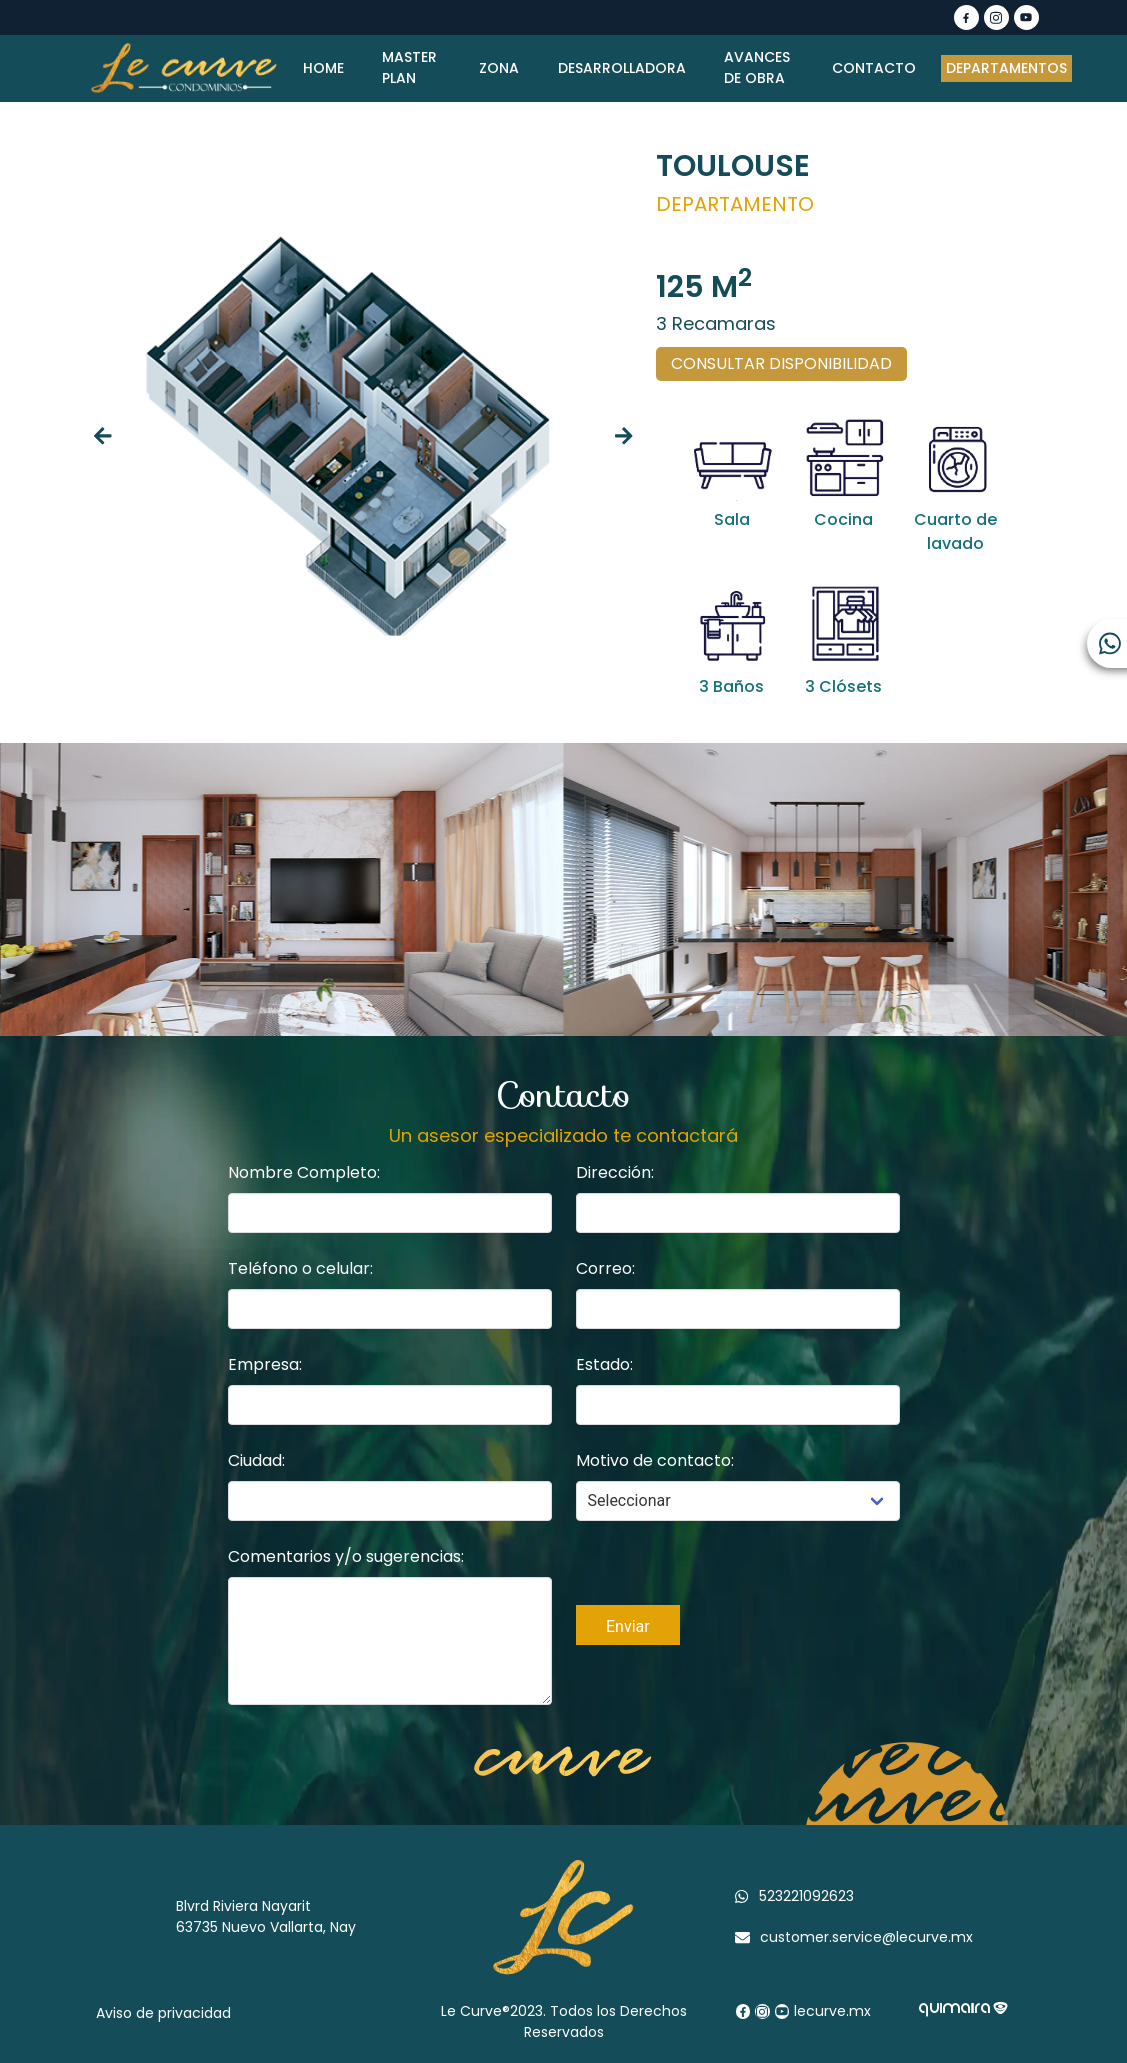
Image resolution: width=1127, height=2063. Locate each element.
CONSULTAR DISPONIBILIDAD (781, 363)
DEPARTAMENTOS (1006, 68)
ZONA (499, 68)
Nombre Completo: (304, 1172)
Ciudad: (256, 1460)
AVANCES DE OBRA (759, 67)
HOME (324, 68)
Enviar (628, 1626)
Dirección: (615, 1172)
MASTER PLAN (411, 67)
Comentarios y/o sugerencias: (346, 1556)
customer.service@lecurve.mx (866, 1937)
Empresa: (265, 1364)
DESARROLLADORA (623, 68)
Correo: (605, 1268)
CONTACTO (874, 68)
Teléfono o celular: (300, 1268)
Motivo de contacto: (655, 1460)
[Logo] (184, 68)
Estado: (604, 1364)
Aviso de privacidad (163, 2013)
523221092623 (806, 1896)
